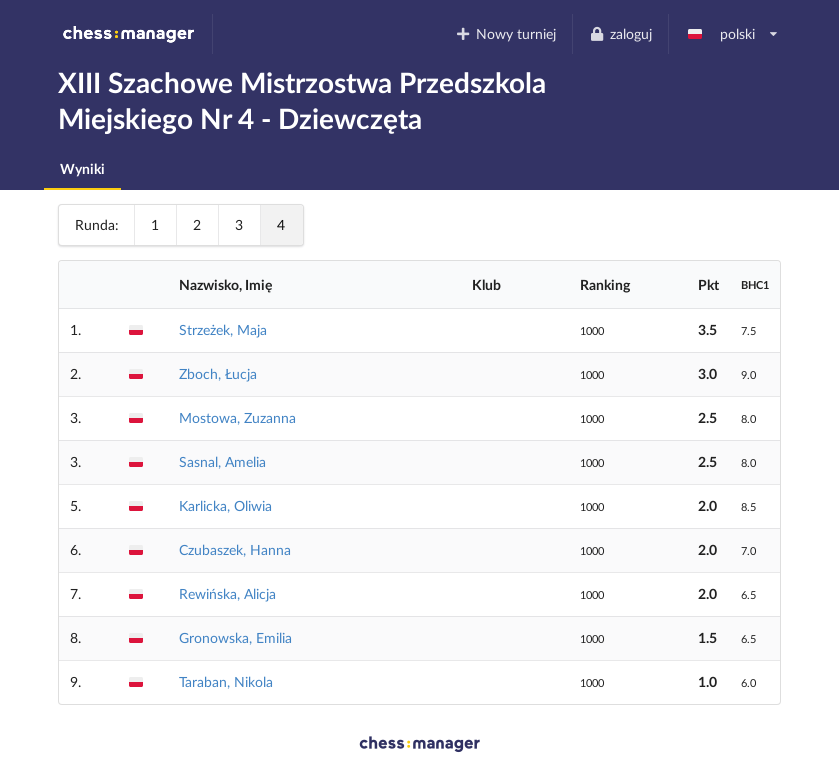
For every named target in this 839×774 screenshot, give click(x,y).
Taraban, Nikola (226, 681)
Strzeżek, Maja (223, 329)
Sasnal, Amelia (222, 461)
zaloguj (620, 33)
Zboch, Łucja (218, 373)
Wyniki (82, 168)
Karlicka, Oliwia (225, 505)
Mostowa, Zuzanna (237, 417)
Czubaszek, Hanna (235, 549)
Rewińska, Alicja (227, 593)
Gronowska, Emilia (235, 637)
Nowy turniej (506, 33)
